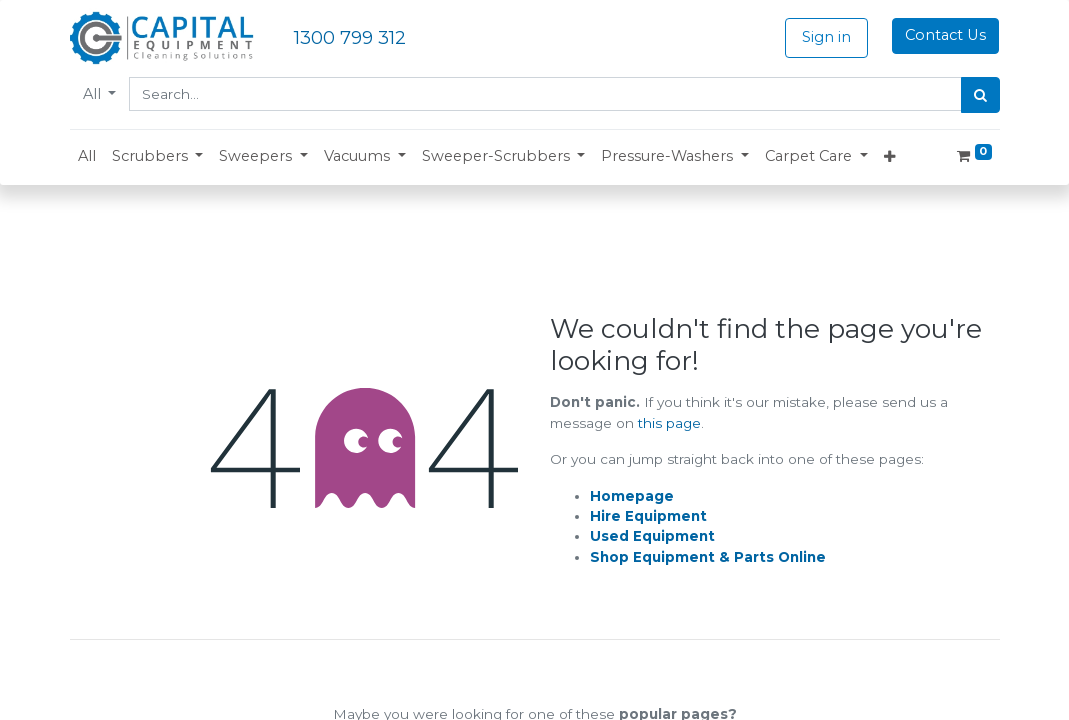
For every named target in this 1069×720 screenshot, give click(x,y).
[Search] (980, 95)
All (94, 94)
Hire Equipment (648, 516)
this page (669, 423)
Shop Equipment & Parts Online (708, 557)
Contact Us (945, 35)
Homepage (632, 496)
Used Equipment (652, 536)
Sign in (826, 37)
